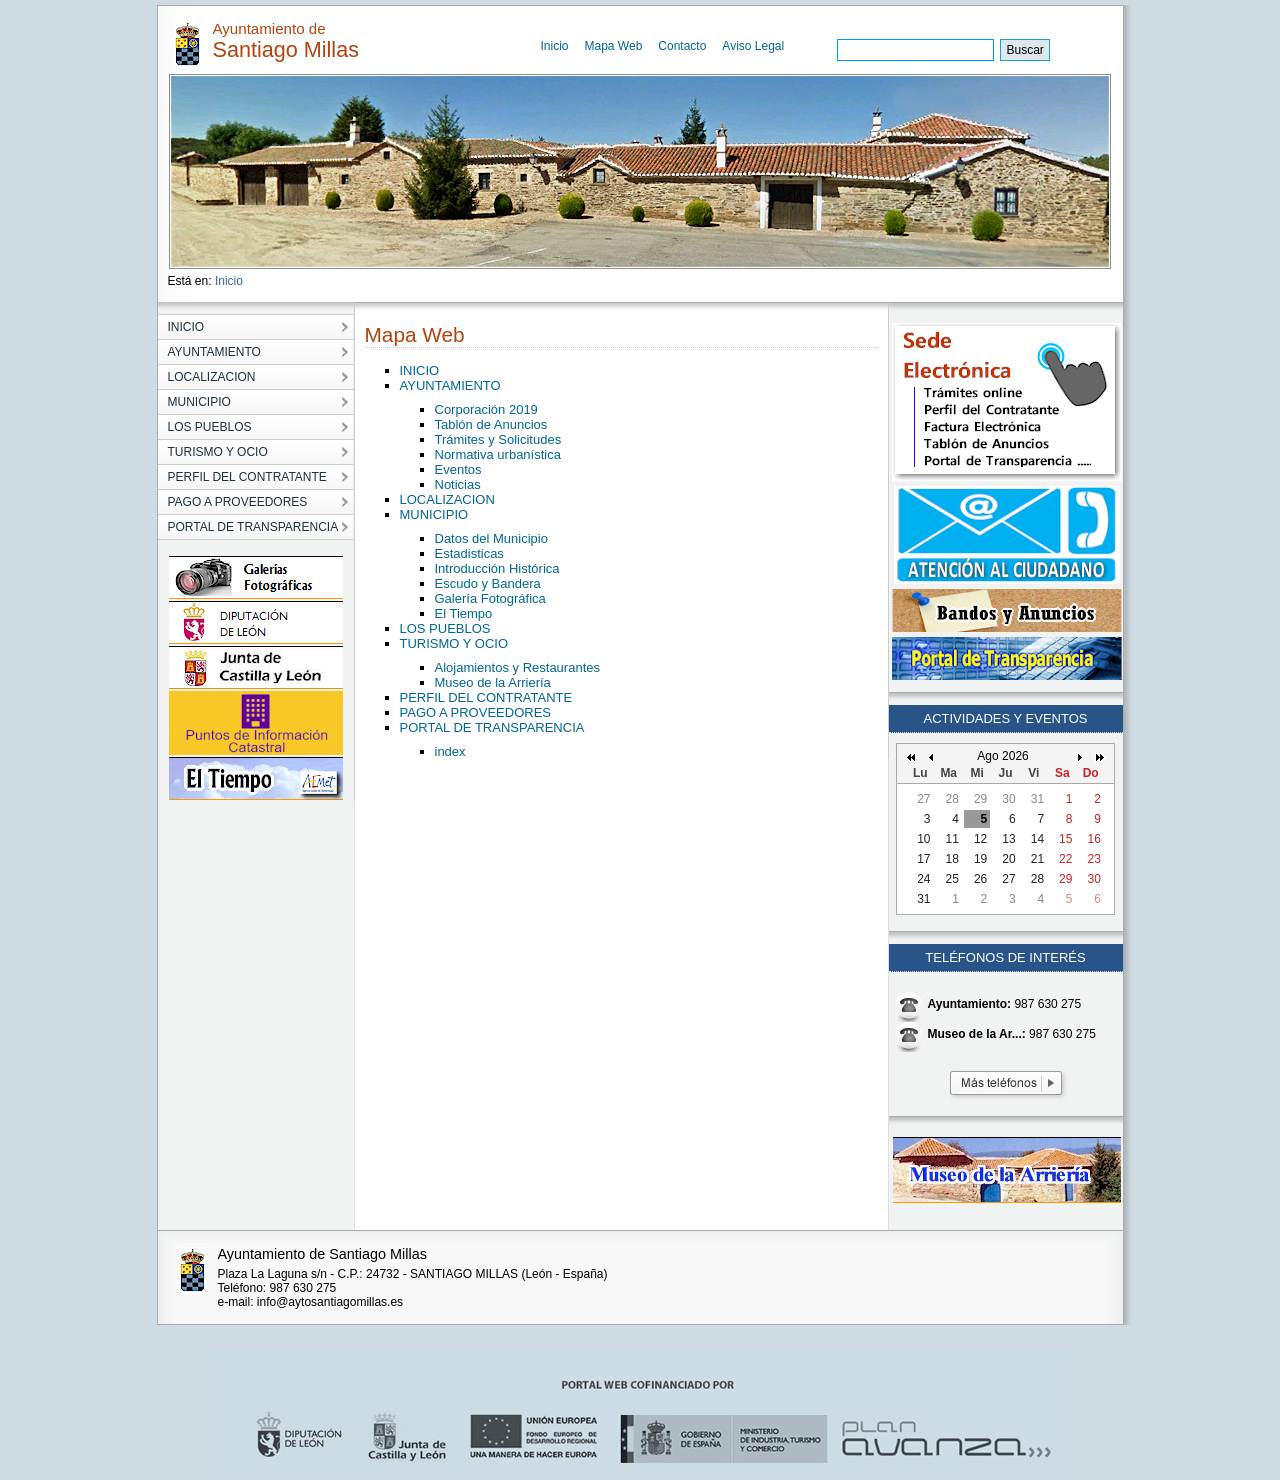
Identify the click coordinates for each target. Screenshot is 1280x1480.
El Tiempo (464, 613)
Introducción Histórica (497, 568)
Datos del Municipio (491, 538)
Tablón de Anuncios (491, 424)
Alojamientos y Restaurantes (517, 667)
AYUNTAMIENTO (450, 385)
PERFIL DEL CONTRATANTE (486, 697)
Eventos (458, 469)
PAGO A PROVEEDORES (475, 712)
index (450, 751)
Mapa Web (614, 46)
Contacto (682, 46)
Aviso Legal (753, 46)
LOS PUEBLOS (445, 628)
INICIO (420, 370)
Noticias (458, 484)
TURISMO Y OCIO (454, 643)
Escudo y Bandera (488, 583)
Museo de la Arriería (493, 682)
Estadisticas (469, 553)
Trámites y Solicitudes (498, 439)
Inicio (555, 46)
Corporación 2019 (486, 409)
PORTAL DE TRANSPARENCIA (492, 727)
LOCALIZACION (447, 499)
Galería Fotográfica (490, 598)
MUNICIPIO (434, 514)
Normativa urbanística (498, 454)
